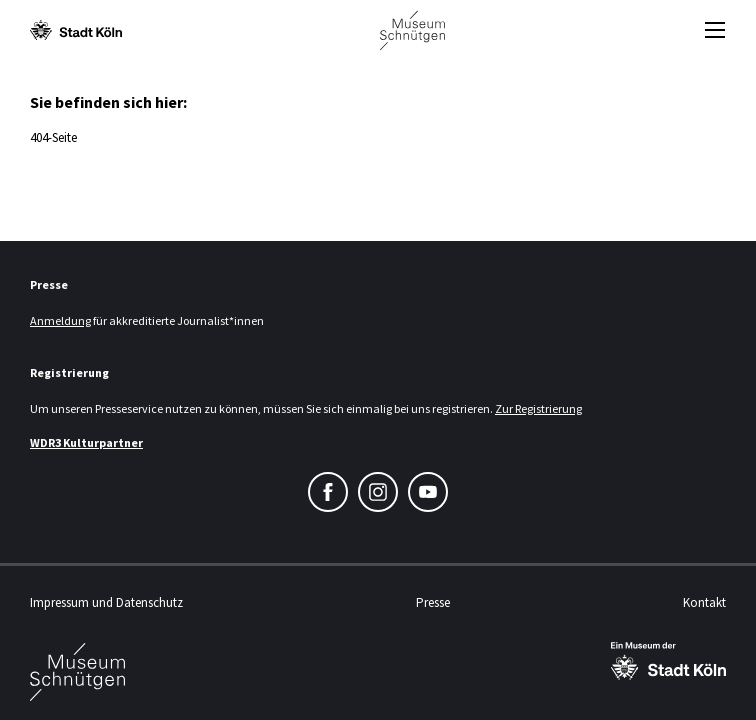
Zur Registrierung (538, 408)
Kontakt (704, 602)
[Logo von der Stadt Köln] (76, 30)
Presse (433, 602)
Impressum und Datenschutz (106, 602)
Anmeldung (60, 320)
